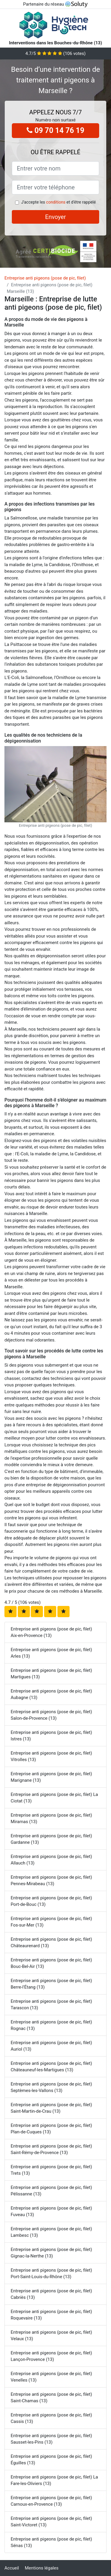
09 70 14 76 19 (55, 130)
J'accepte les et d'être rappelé (58, 202)
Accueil (11, 2568)
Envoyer (55, 216)
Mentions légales (42, 2568)
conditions (55, 202)
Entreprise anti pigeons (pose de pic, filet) (45, 278)
